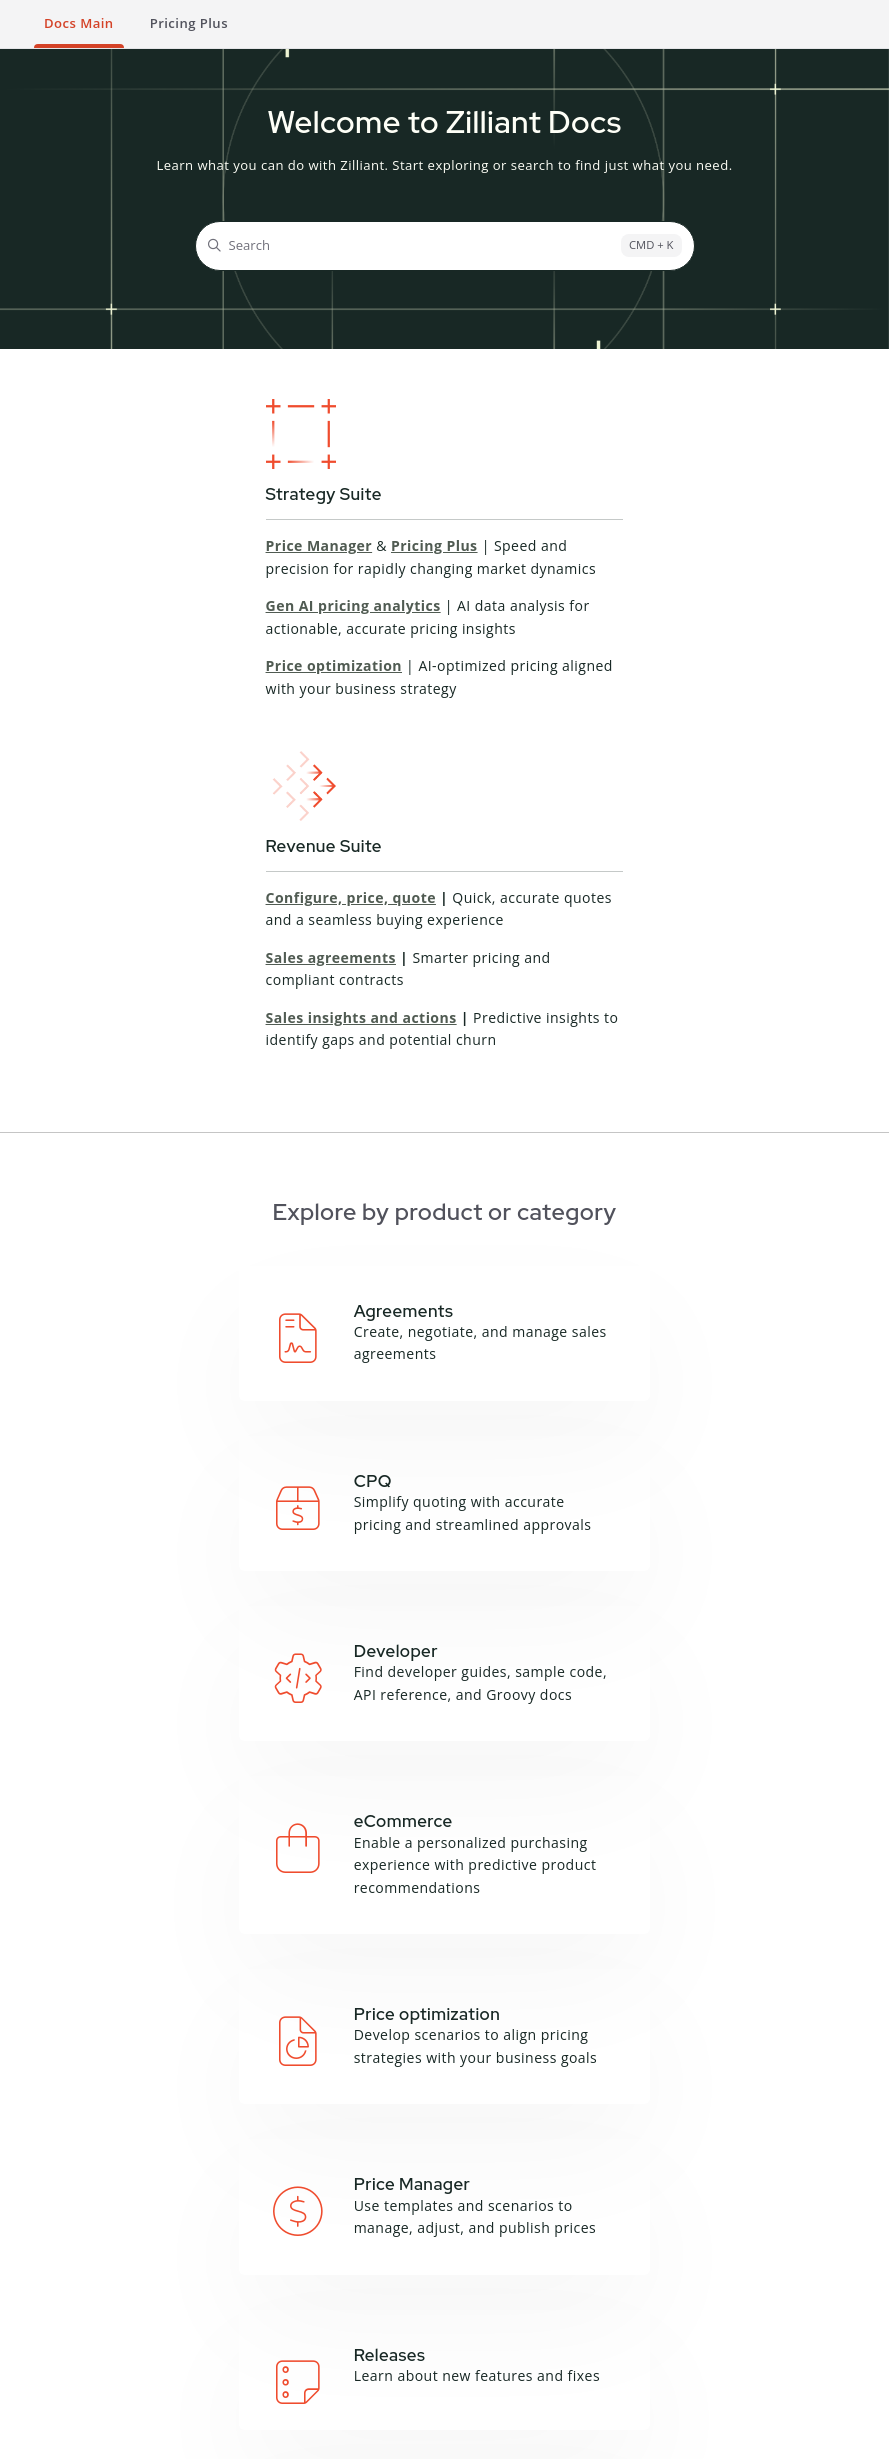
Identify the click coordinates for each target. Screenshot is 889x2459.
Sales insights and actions (361, 1017)
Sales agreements (331, 957)
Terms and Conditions (95, 2435)
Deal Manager (282, 2148)
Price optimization (334, 665)
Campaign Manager (300, 2099)
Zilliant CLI (479, 2148)
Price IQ (262, 2173)
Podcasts (59, 2334)
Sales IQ (263, 2222)
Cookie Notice (321, 2435)
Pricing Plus (434, 545)
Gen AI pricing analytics (353, 605)
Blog (44, 2309)
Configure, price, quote (351, 897)
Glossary (680, 2124)
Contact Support (390, 2371)
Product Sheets (79, 2358)
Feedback (683, 2148)
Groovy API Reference (515, 2124)
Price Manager (319, 545)
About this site (699, 2099)
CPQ (251, 2124)
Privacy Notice (220, 2435)
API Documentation (508, 2099)
